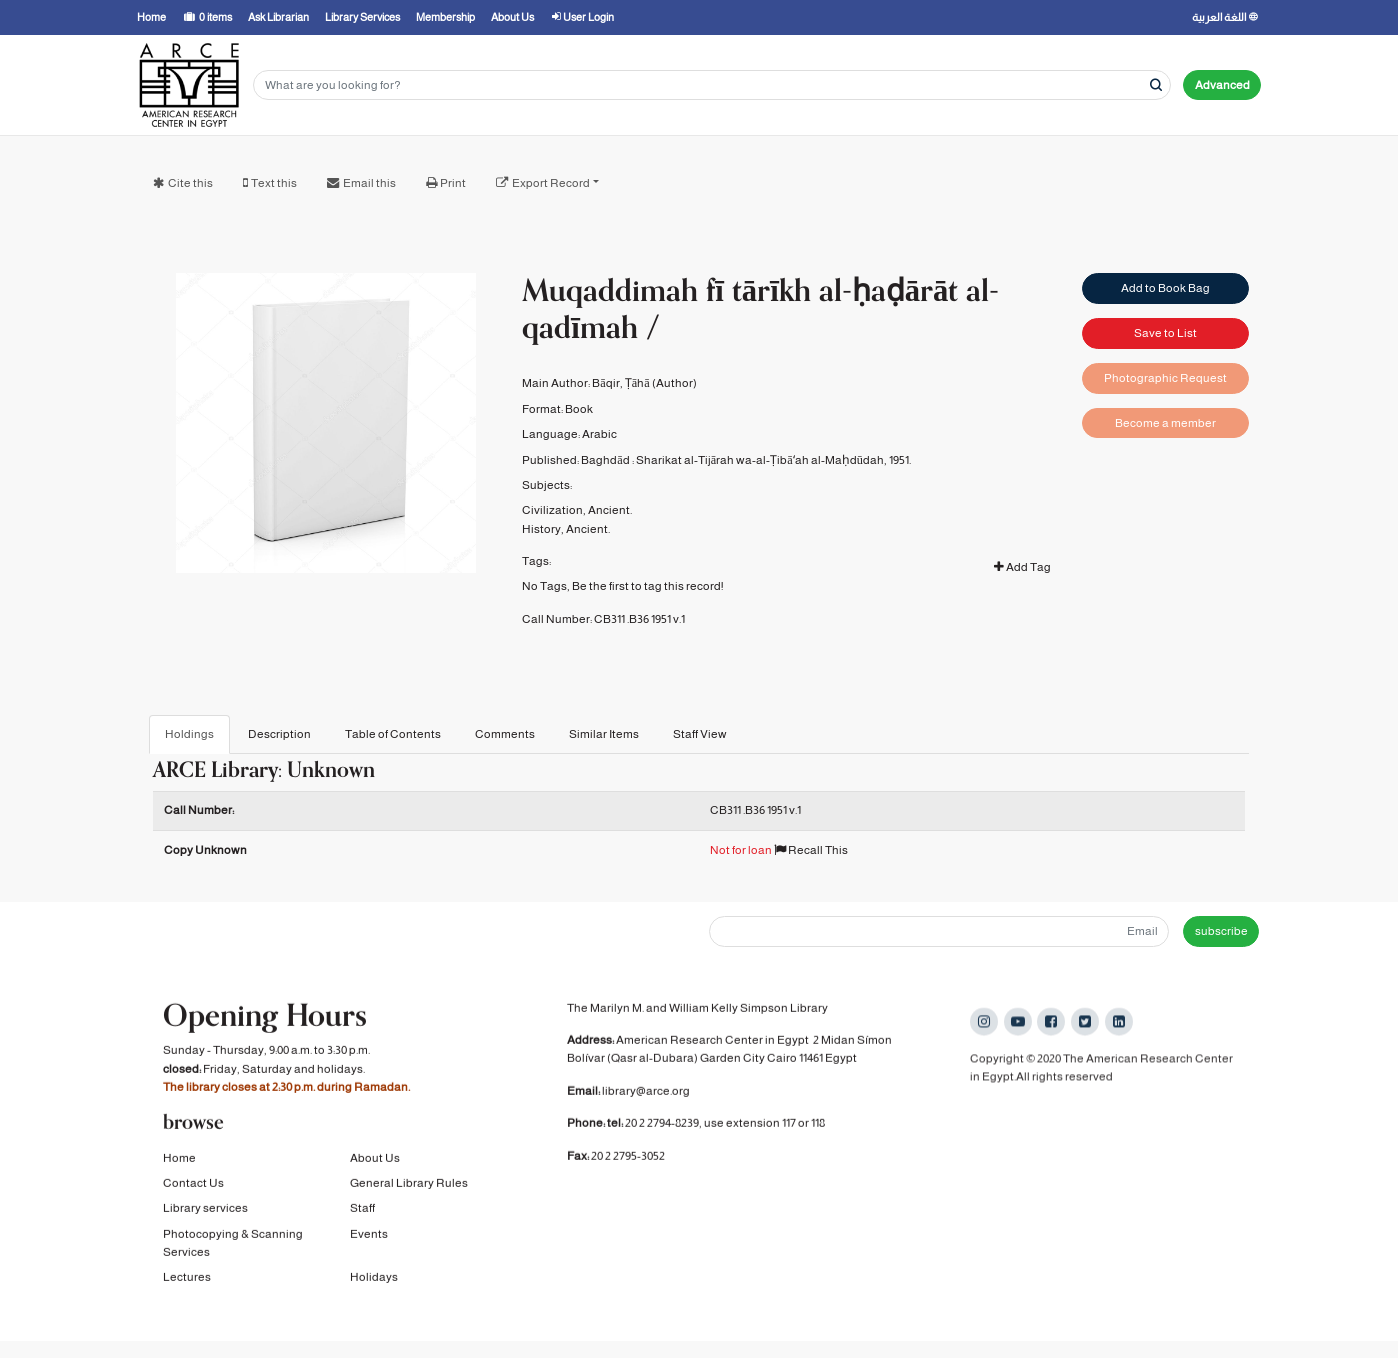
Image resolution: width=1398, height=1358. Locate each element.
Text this (274, 183)
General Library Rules (409, 1186)
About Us (375, 1160)
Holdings (189, 734)
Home (179, 1160)
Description (279, 734)
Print (453, 183)
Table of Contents (393, 734)
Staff (362, 1211)
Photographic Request (1165, 378)
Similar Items (604, 734)
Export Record (551, 183)
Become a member (1165, 423)
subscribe (1221, 931)
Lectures (187, 1280)
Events (369, 1236)
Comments (505, 734)
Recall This (811, 850)
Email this (369, 183)
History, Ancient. (566, 529)
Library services (205, 1211)
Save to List (1165, 333)
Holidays (374, 1280)
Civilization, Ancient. (577, 510)
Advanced (1222, 85)
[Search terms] (712, 85)
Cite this (190, 183)
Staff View (700, 734)
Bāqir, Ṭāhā (620, 383)
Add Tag (1022, 567)
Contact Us (193, 1186)
